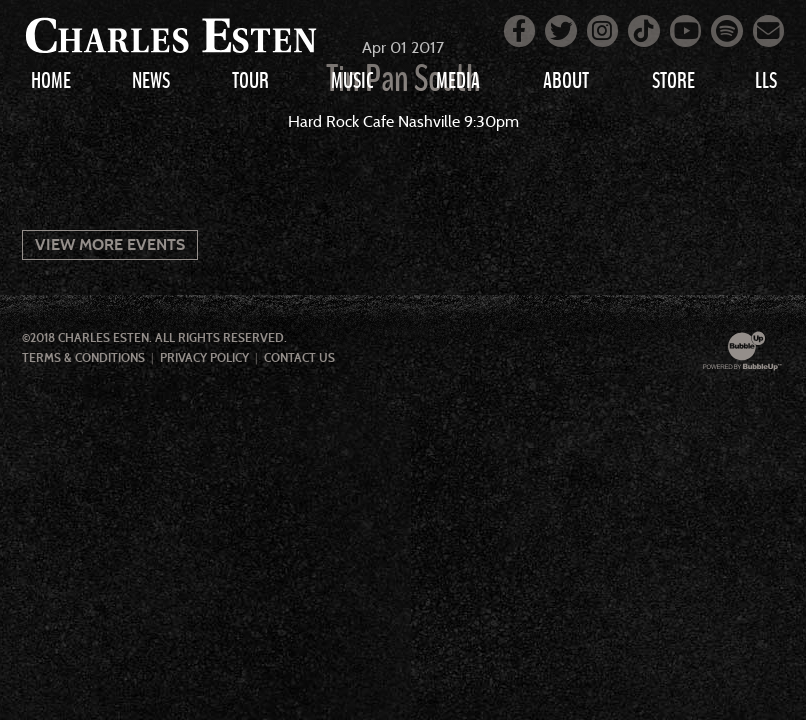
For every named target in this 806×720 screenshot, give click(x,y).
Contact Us (299, 358)
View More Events (110, 244)
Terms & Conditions (83, 358)
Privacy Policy (204, 358)
